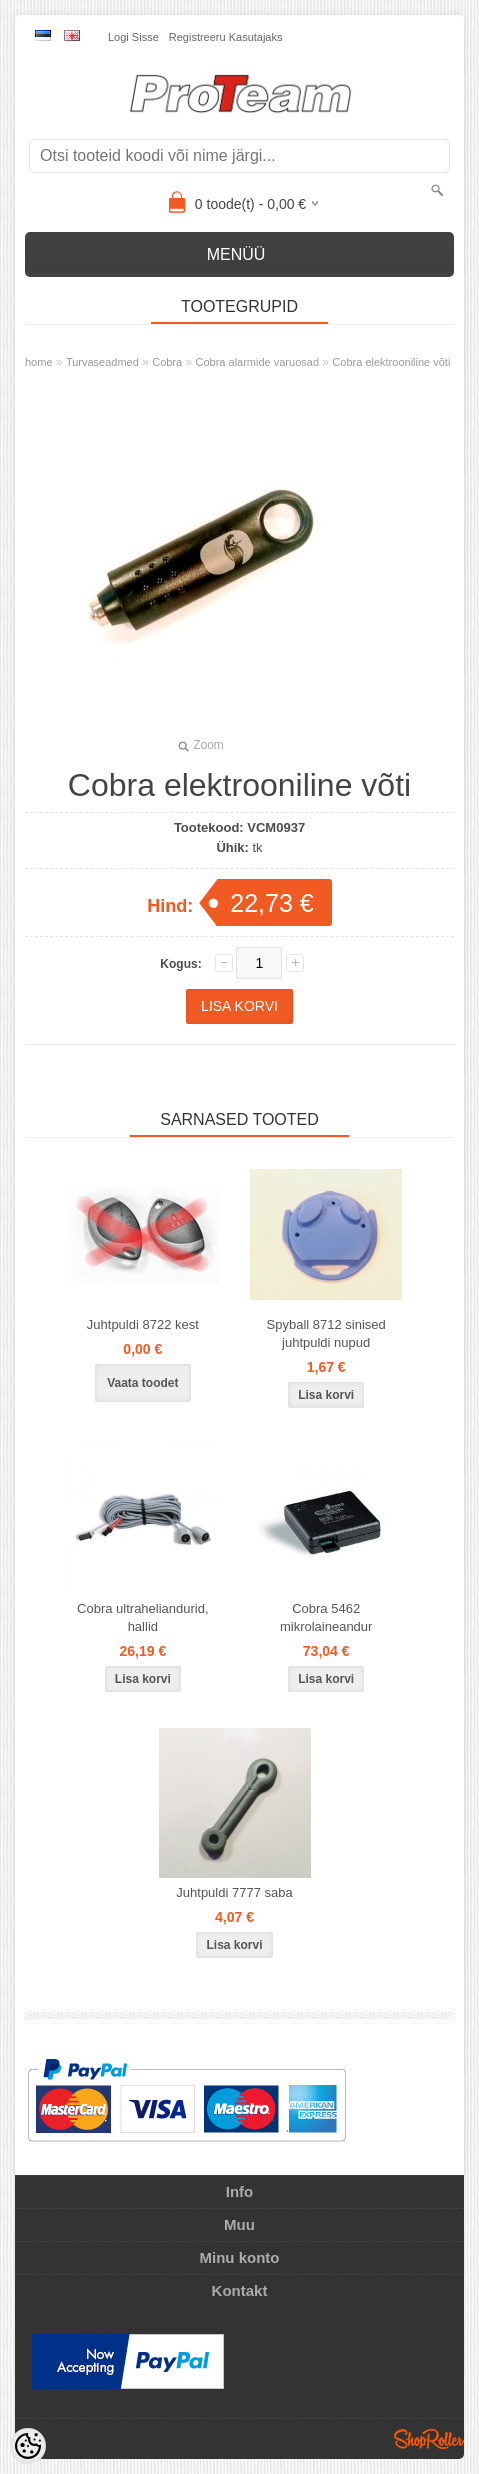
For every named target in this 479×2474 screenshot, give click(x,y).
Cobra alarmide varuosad (258, 362)
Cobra (167, 362)
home (39, 362)
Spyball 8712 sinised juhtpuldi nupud (326, 1333)
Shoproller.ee (429, 2439)
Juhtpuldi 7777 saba (234, 1892)
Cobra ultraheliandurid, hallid (143, 1617)
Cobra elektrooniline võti (391, 362)
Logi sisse (133, 37)
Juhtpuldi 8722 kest (143, 1324)
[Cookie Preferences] (28, 2446)
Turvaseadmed (102, 362)
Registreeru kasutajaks (226, 37)
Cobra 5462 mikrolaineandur (326, 1617)
